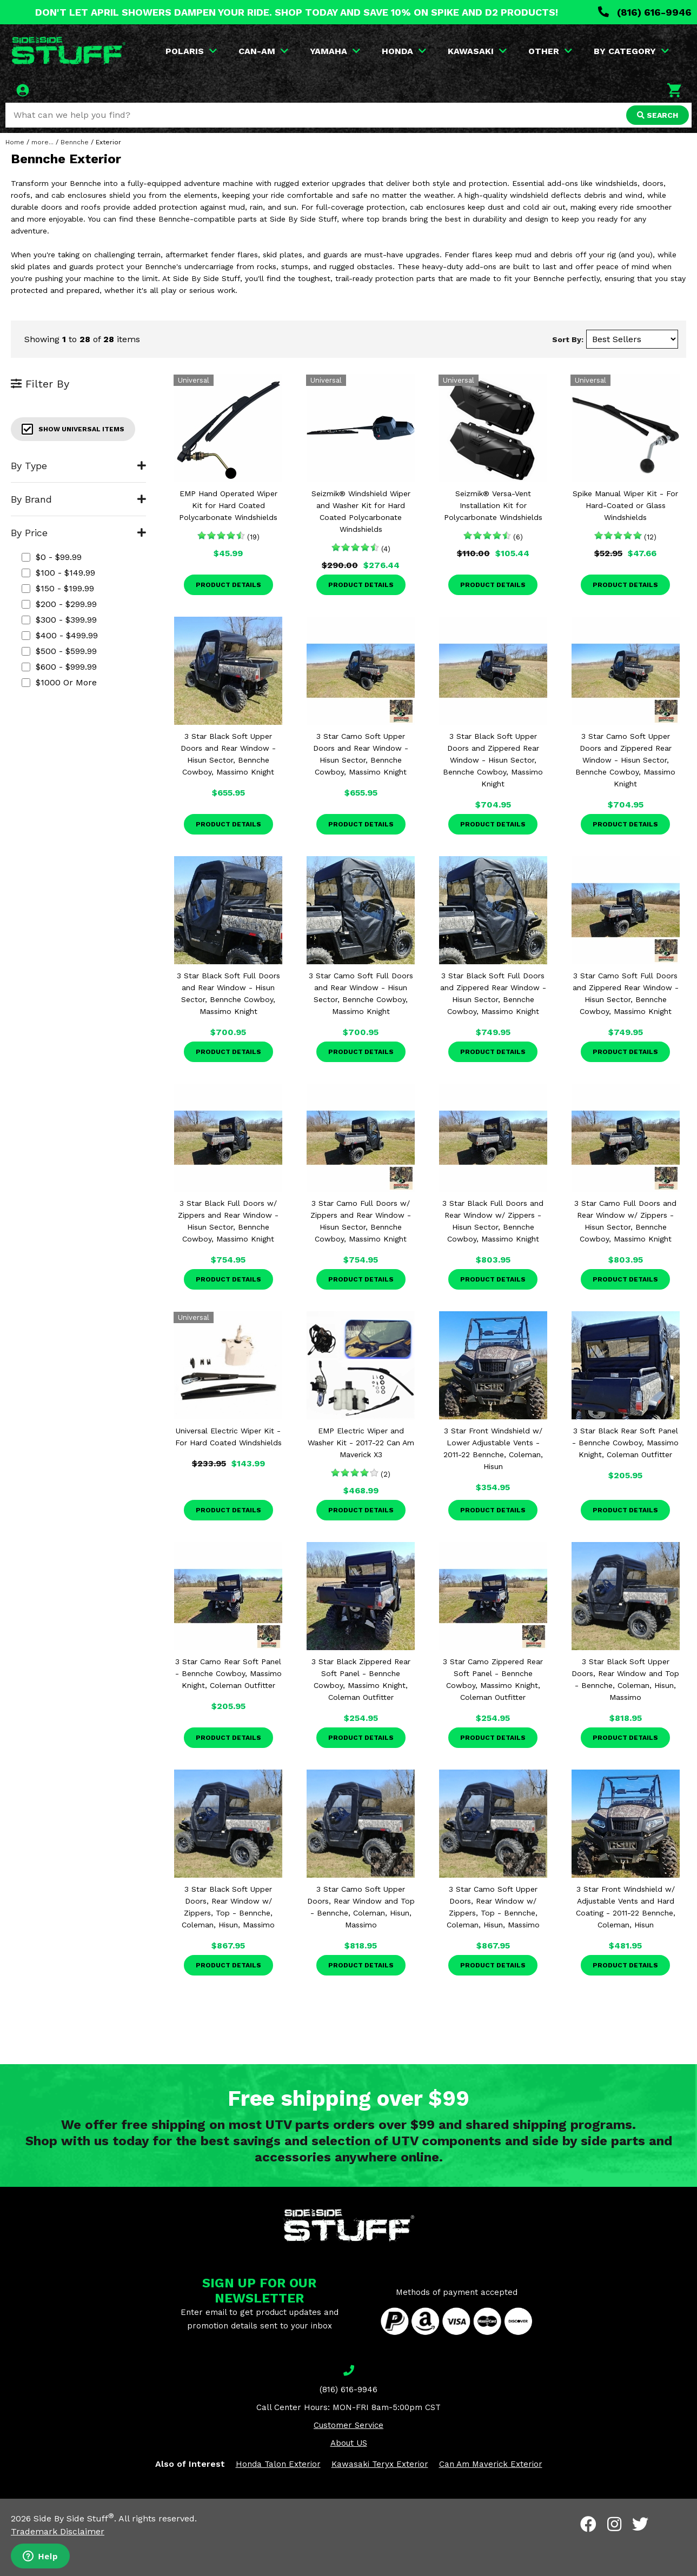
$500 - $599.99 (59, 651)
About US (348, 2443)
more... (42, 142)
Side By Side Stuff (74, 2518)
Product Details (228, 585)
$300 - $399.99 (59, 620)
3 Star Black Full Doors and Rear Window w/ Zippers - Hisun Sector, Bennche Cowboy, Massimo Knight (492, 1221)
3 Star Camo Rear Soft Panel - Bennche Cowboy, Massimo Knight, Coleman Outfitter (228, 1673)
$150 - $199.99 (58, 588)
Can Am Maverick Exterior (490, 2464)
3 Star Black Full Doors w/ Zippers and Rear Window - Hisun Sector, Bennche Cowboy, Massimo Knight (228, 1221)
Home (14, 142)
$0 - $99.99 (52, 557)
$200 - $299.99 (59, 604)
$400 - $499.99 (60, 635)
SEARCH (657, 115)
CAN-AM (263, 51)
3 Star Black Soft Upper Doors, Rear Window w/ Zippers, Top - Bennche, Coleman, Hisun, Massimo (228, 1907)
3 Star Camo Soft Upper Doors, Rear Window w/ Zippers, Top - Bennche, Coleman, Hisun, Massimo (493, 1907)
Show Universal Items (73, 429)
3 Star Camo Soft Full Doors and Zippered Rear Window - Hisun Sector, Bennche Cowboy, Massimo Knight (626, 993)
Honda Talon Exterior (278, 2464)
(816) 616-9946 (645, 12)
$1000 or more (59, 682)
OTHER (550, 51)
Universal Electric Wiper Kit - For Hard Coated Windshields (228, 1436)
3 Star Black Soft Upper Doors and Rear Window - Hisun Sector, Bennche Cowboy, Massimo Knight (228, 754)
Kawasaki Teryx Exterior (379, 2464)
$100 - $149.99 (58, 573)
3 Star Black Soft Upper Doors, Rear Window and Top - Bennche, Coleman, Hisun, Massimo (625, 1679)
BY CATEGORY (631, 51)
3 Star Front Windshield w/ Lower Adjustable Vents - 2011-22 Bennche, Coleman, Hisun (493, 1448)
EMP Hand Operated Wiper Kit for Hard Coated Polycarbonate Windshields (228, 505)
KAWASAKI (477, 51)
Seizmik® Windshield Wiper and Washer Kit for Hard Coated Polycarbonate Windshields (360, 511)
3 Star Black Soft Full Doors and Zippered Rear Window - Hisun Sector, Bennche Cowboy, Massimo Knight (493, 993)
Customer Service (348, 2425)
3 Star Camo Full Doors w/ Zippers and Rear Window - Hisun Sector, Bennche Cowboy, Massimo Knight (360, 1221)
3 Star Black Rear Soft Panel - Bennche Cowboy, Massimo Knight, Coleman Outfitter (625, 1442)
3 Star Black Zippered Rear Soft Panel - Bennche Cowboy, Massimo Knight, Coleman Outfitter (360, 1679)
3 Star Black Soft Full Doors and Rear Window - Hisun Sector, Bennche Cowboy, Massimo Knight (228, 993)
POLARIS (191, 51)
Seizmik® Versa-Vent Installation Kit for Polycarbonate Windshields (493, 505)
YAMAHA (335, 51)
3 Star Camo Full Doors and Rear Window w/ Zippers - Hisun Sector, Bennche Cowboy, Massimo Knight (625, 1221)
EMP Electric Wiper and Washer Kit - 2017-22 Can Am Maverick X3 (361, 1442)
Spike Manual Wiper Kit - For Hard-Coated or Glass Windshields (625, 505)
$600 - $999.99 (59, 667)
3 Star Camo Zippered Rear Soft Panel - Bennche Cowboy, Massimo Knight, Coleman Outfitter (493, 1679)
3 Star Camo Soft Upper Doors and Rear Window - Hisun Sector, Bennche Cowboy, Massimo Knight (360, 754)
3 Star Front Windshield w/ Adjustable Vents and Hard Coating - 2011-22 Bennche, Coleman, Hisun (625, 1907)
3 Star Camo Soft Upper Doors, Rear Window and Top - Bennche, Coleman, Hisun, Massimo (361, 1907)
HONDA (404, 51)
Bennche (75, 142)
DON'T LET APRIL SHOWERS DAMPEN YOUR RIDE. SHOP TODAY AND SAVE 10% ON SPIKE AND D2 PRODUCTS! (296, 12)
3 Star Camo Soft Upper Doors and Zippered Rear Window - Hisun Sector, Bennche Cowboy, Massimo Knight (625, 760)
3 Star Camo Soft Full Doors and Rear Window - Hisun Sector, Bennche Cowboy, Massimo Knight (361, 993)
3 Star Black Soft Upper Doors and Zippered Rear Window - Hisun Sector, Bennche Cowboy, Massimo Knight (493, 760)
